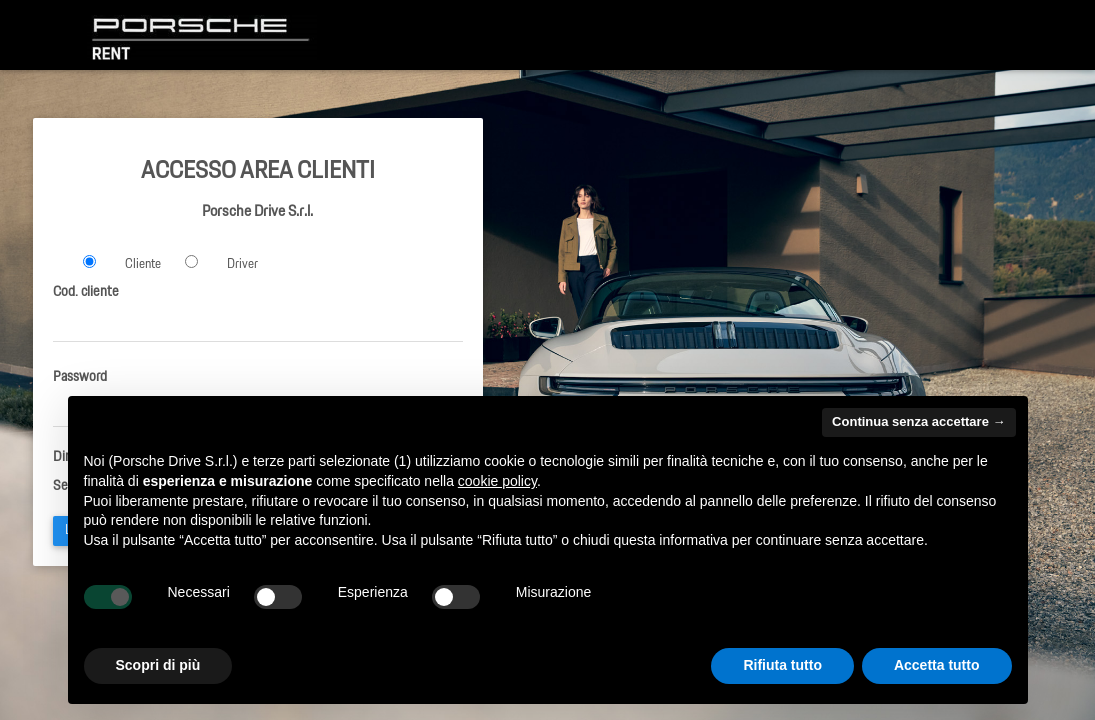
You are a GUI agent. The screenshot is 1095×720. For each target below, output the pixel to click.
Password (80, 377)
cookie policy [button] (497, 481)
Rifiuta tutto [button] (782, 665)
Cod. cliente (86, 292)
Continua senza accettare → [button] (918, 421)
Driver (242, 264)
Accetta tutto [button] (937, 665)
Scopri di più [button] (158, 665)
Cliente (143, 264)
